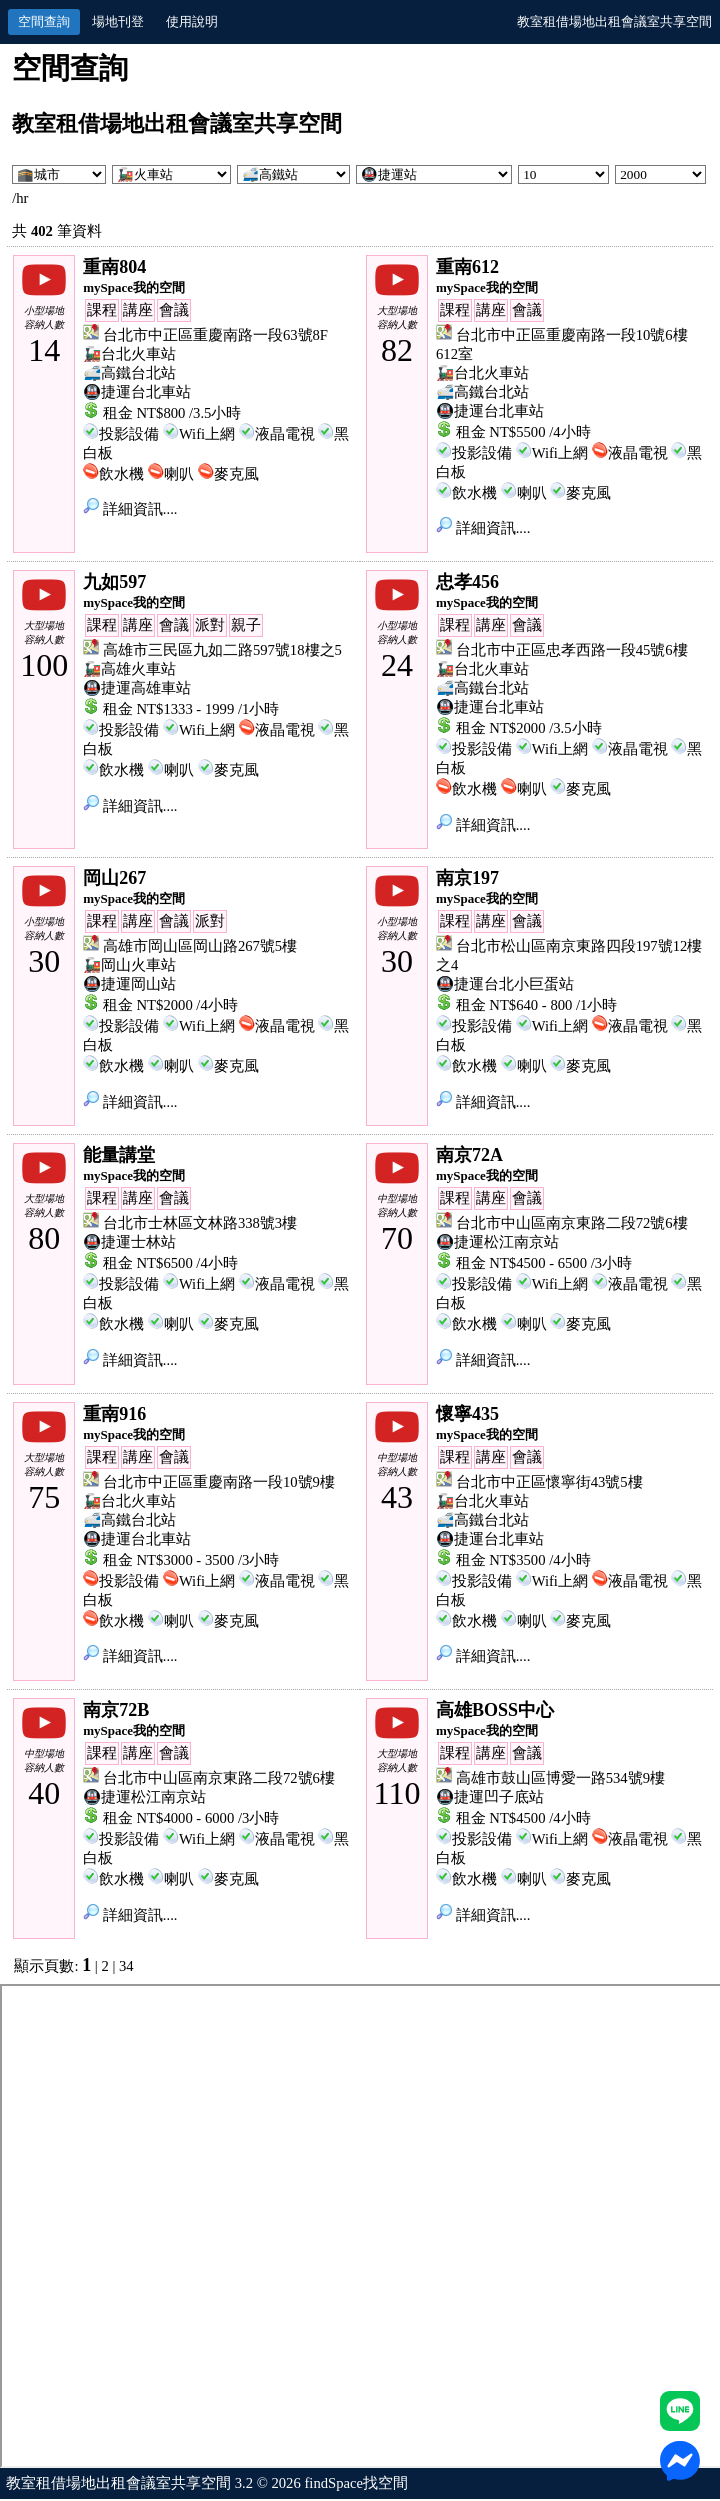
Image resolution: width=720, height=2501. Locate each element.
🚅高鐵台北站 (129, 373)
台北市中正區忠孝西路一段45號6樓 (572, 650)
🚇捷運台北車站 (137, 392)
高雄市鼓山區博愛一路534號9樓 (560, 1778)
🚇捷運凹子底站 (490, 1797)
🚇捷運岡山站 (129, 984)
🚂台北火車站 (129, 354)
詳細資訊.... (130, 509)
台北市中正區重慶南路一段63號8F (215, 335)
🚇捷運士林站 (129, 1242)
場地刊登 (118, 21)
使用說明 (192, 21)
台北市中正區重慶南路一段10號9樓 (219, 1482)
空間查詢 (44, 21)
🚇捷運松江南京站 (497, 1242)
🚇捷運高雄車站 (137, 688)
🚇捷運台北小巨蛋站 (505, 984)
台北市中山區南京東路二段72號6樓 (572, 1223)
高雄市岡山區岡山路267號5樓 (200, 946)
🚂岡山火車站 (129, 965)
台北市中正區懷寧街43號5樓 (549, 1482)
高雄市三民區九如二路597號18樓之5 (222, 650)
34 (126, 1966)
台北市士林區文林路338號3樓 (200, 1223)
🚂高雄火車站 (129, 669)
